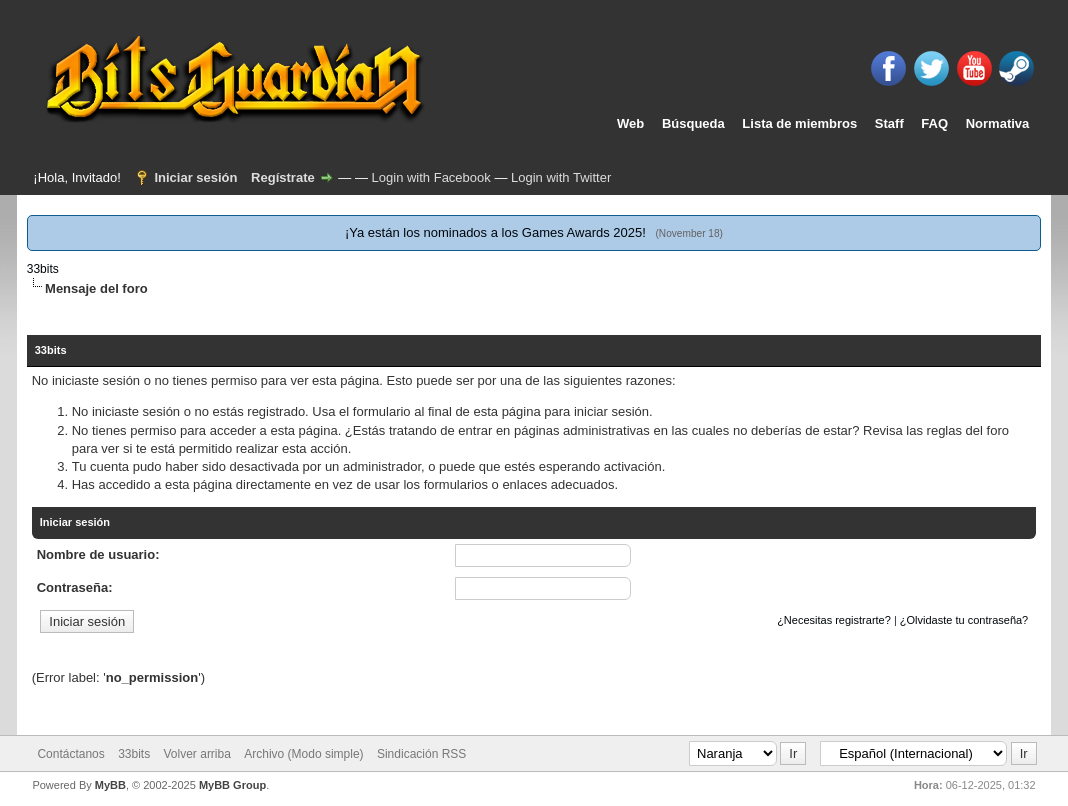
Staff (889, 123)
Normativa (998, 123)
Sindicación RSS (421, 754)
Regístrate (283, 177)
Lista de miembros (799, 123)
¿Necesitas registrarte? (834, 620)
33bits (43, 269)
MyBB (110, 785)
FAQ (934, 123)
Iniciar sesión (195, 177)
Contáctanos (70, 754)
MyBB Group (232, 785)
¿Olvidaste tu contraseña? (964, 620)
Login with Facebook (431, 177)
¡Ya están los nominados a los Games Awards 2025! (495, 232)
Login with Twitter (561, 177)
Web (630, 123)
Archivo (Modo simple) (303, 754)
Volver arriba (197, 754)
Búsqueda (693, 123)
